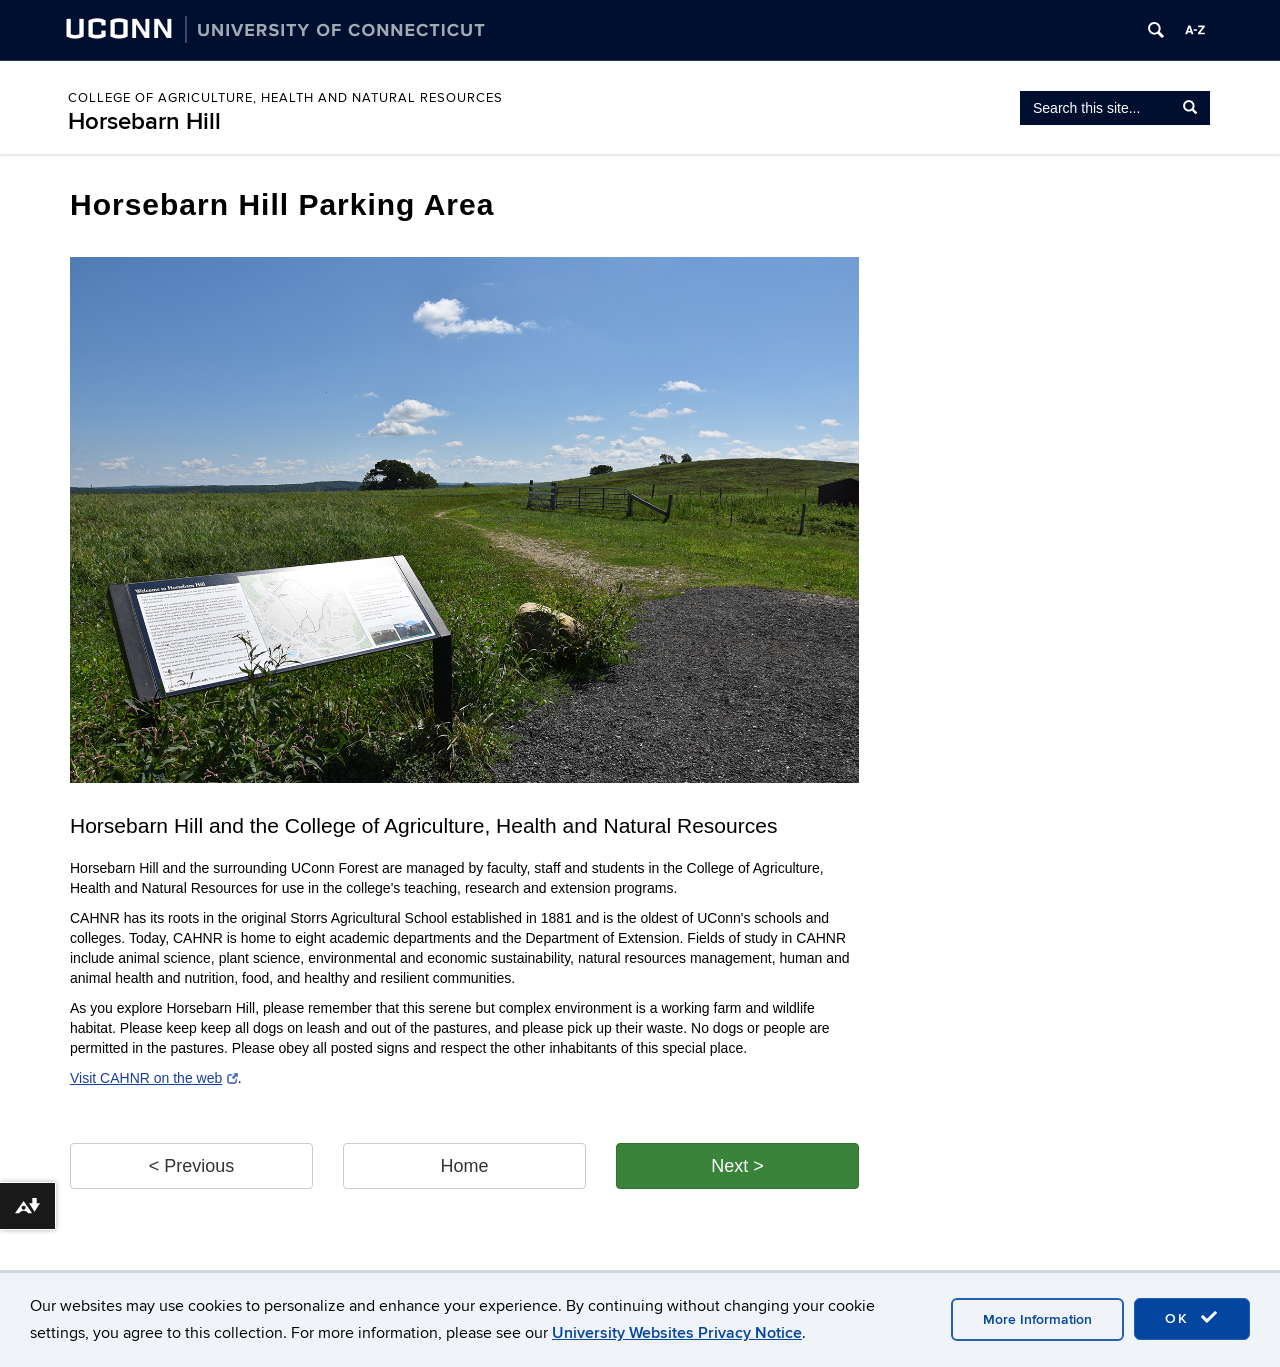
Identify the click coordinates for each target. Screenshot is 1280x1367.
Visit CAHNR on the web (154, 1078)
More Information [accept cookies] (1037, 1319)
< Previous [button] (192, 1166)
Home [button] (464, 1166)
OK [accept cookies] (1192, 1318)
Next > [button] (737, 1166)
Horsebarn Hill (144, 121)
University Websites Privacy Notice (677, 1333)
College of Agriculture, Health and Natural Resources (285, 98)
